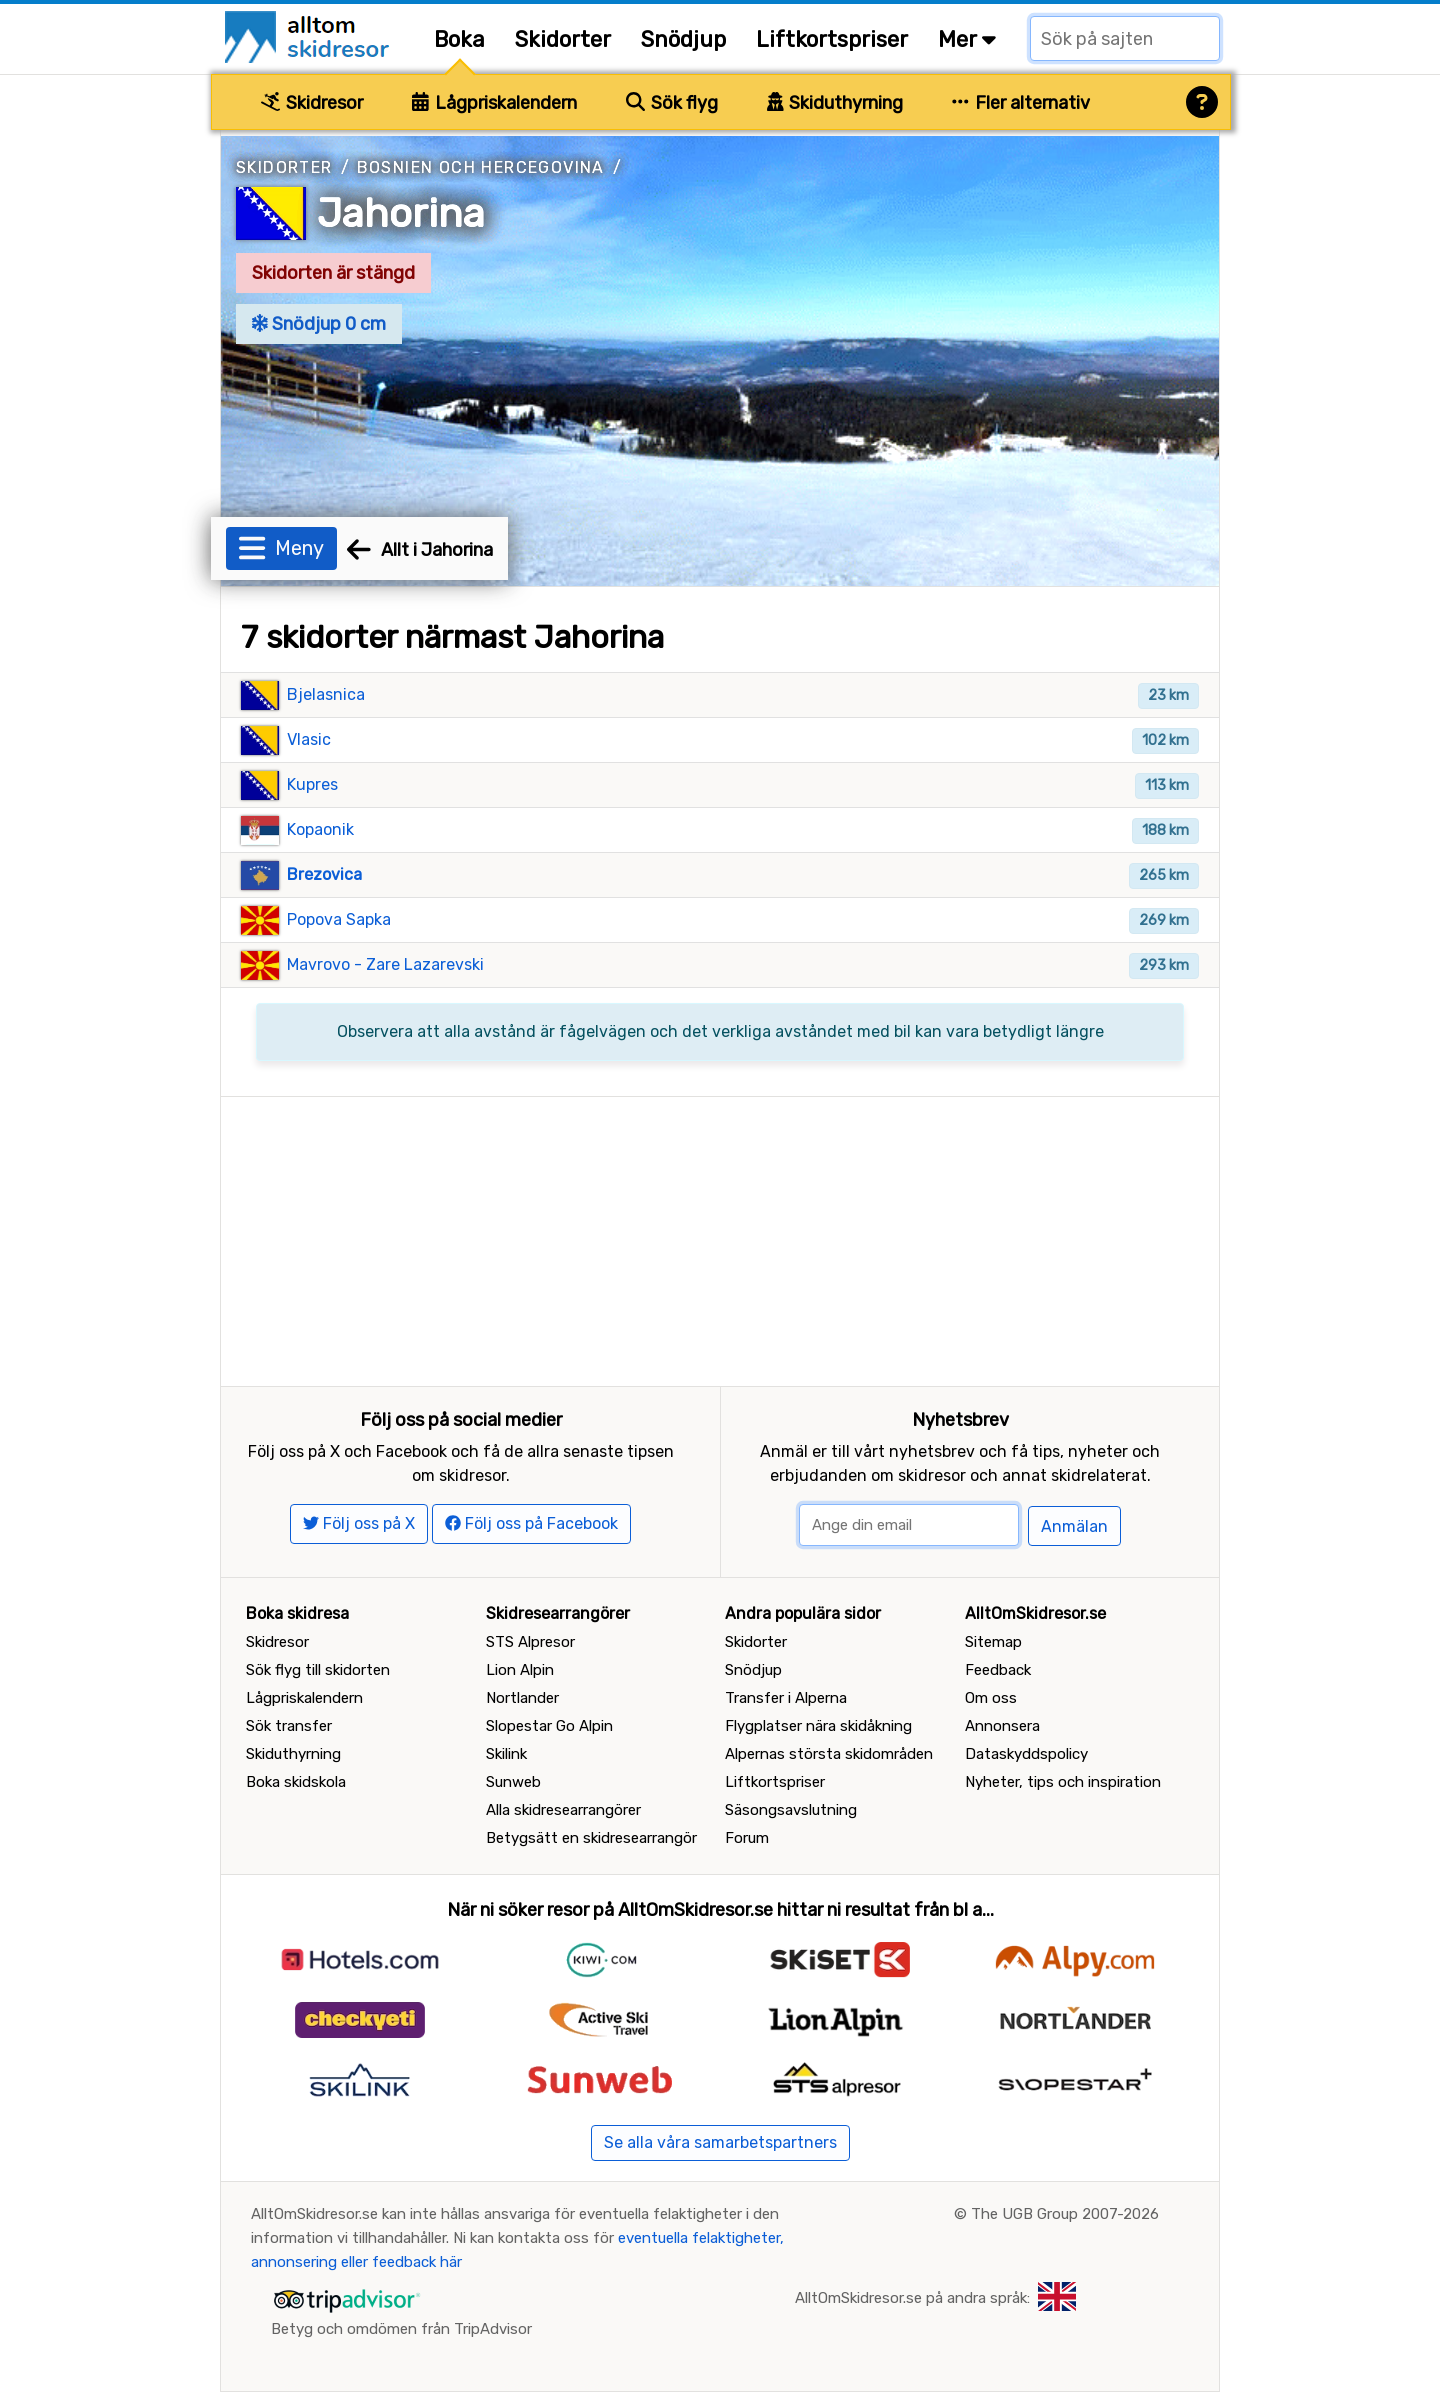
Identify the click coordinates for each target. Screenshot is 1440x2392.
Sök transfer (289, 1726)
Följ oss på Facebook (531, 1523)
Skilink (506, 1754)
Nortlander (522, 1698)
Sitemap (993, 1642)
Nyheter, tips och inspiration (1063, 1782)
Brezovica (324, 874)
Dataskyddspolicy (1026, 1754)
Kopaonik (320, 829)
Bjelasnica (326, 694)
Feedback (998, 1670)
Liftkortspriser (832, 39)
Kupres (312, 784)
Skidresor (312, 103)
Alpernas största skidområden (829, 1754)
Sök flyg (672, 103)
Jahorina (401, 213)
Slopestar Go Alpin (549, 1726)
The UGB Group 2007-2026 (1065, 2214)
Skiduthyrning (835, 103)
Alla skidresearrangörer (563, 1810)
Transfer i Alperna (786, 1698)
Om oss (991, 1698)
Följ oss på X (359, 1523)
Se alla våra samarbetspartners (720, 2142)
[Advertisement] (720, 1237)
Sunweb (513, 1782)
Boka (459, 39)
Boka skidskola (296, 1782)
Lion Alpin (520, 1670)
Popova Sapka (339, 919)
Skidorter (563, 39)
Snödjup (683, 39)
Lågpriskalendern (494, 103)
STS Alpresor (530, 1642)
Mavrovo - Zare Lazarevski (385, 964)
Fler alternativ (1021, 103)
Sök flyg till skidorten (318, 1670)
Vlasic (309, 739)
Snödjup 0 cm (319, 324)
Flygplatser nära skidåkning (818, 1726)
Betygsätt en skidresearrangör (591, 1838)
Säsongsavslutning (791, 1810)
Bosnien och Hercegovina (481, 167)
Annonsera (1002, 1726)
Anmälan (1074, 1526)
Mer (967, 39)
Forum (747, 1838)
